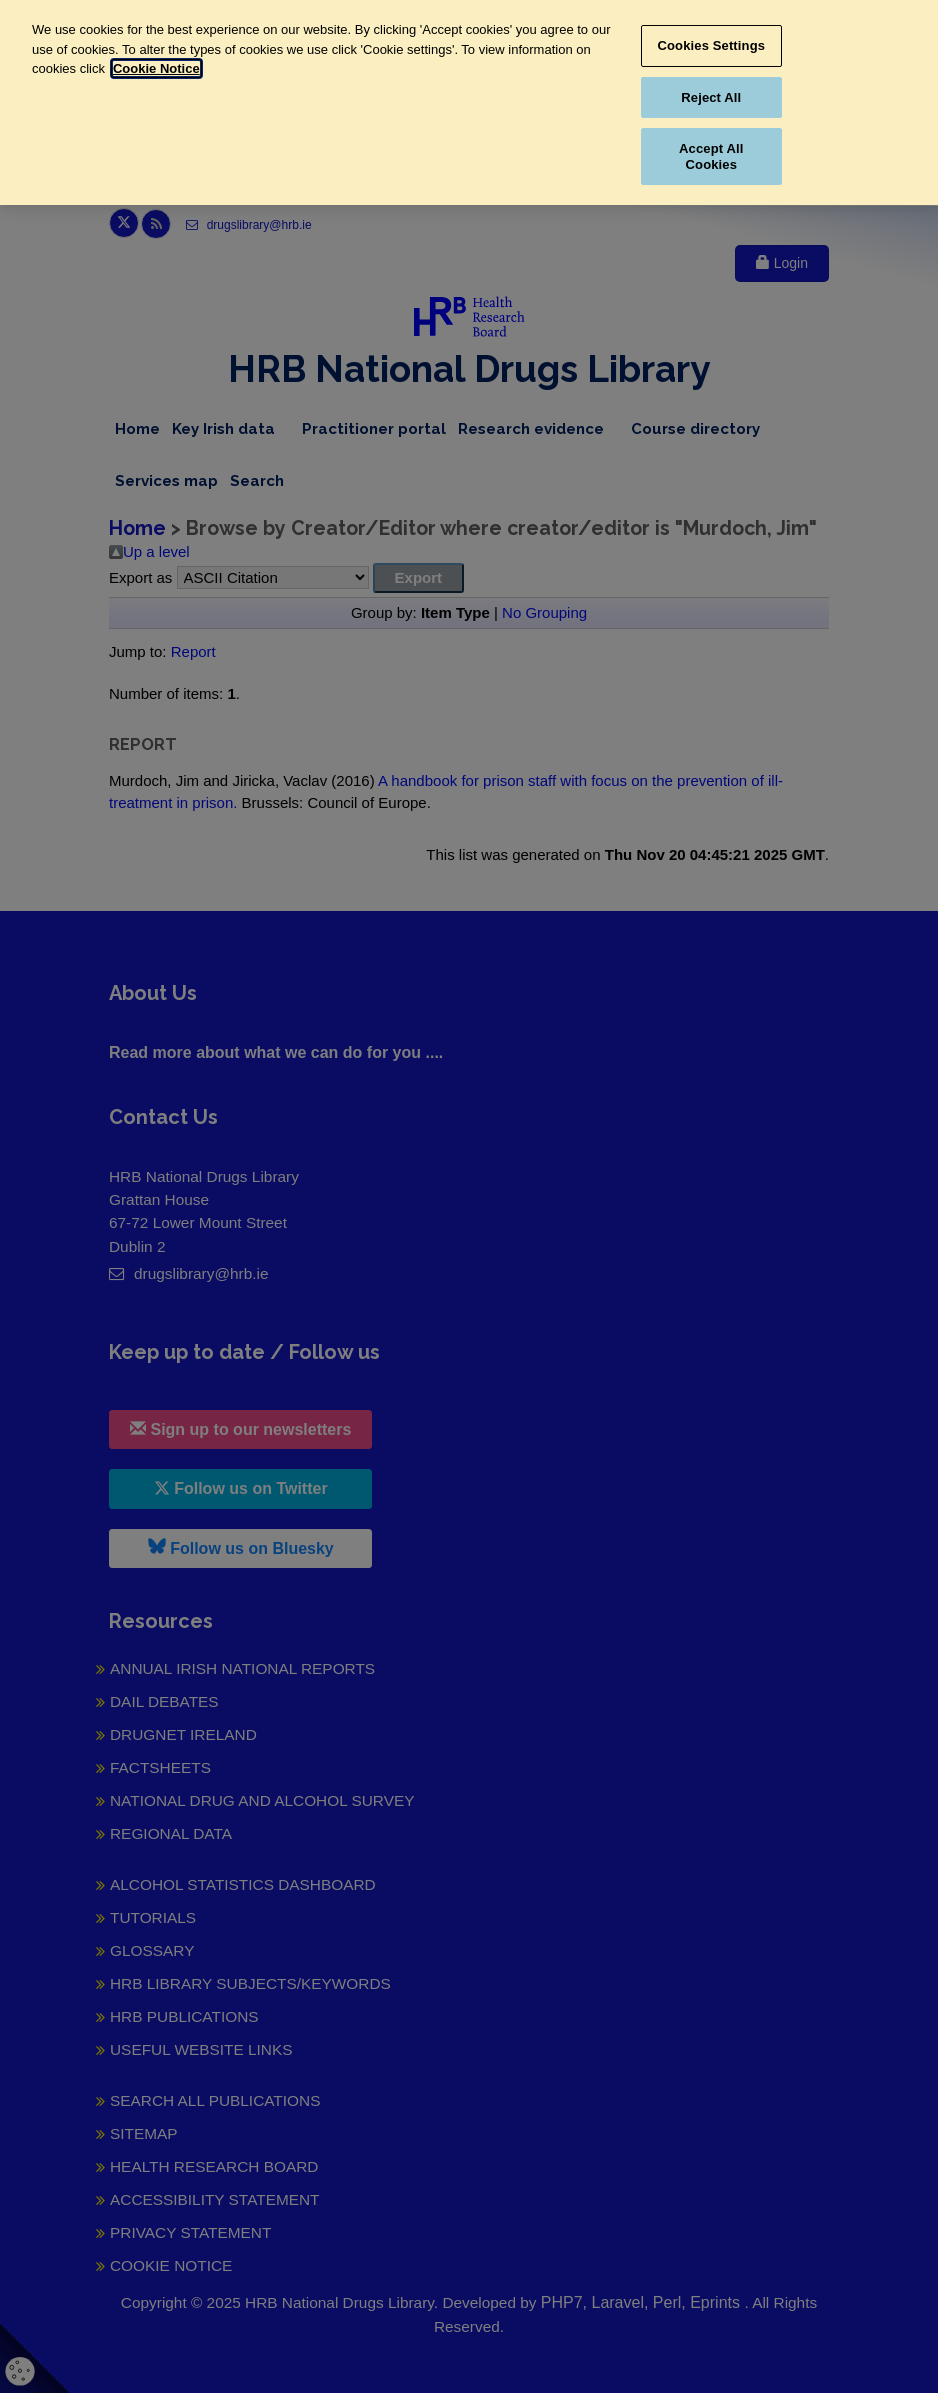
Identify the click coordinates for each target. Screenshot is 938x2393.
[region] (469, 102)
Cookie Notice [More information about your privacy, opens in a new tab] (156, 68)
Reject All (711, 97)
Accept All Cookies (711, 156)
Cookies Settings (712, 45)
